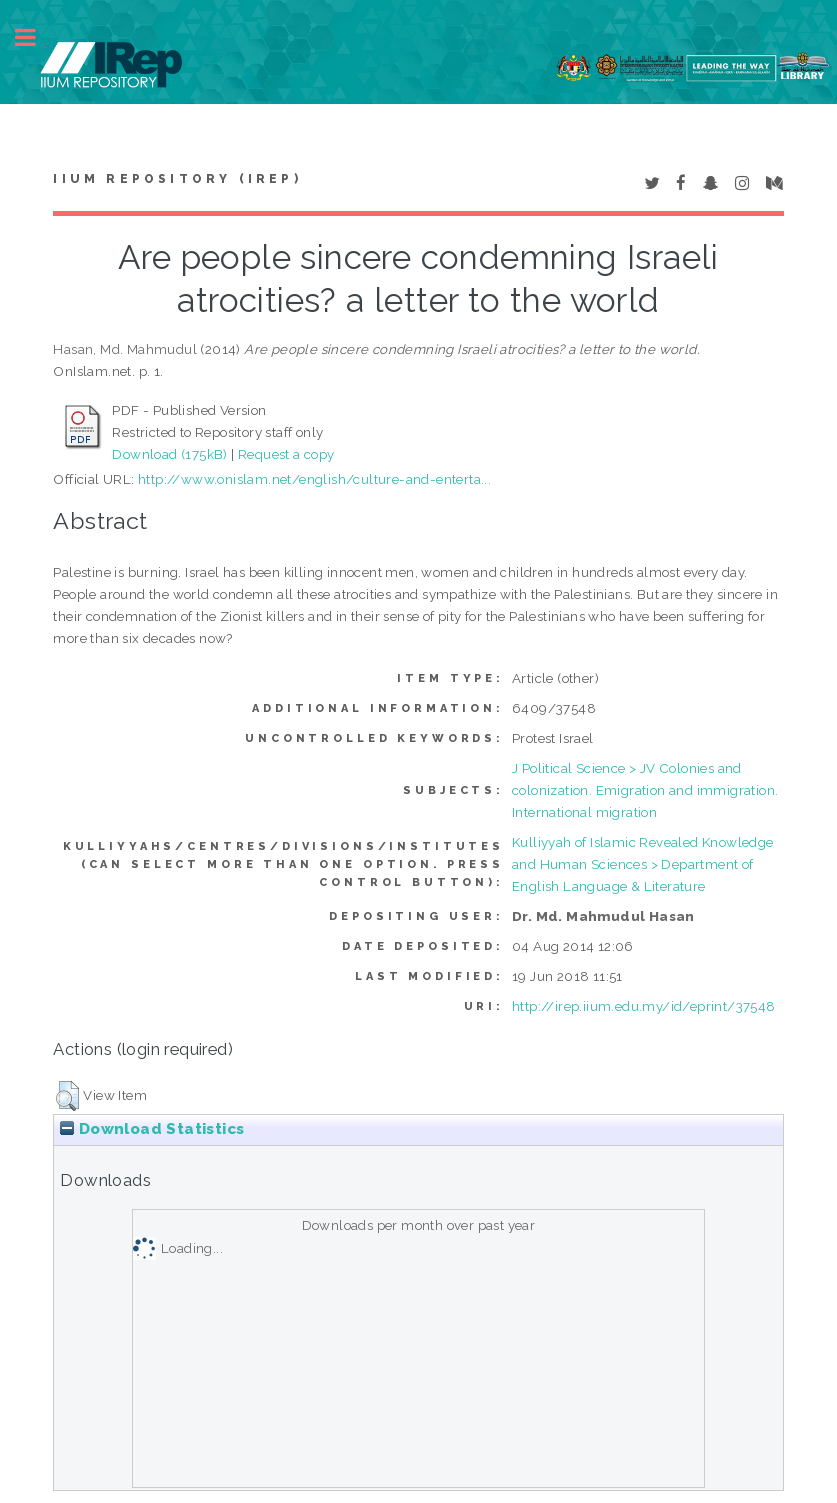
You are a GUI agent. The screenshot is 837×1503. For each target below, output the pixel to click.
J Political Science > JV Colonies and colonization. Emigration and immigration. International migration (645, 790)
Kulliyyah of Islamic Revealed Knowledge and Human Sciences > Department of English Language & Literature (643, 864)
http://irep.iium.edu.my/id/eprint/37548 (644, 1006)
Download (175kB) (169, 454)
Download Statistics (152, 1129)
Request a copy (286, 454)
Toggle (36, 37)
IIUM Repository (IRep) (177, 179)
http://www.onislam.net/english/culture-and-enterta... (314, 479)
